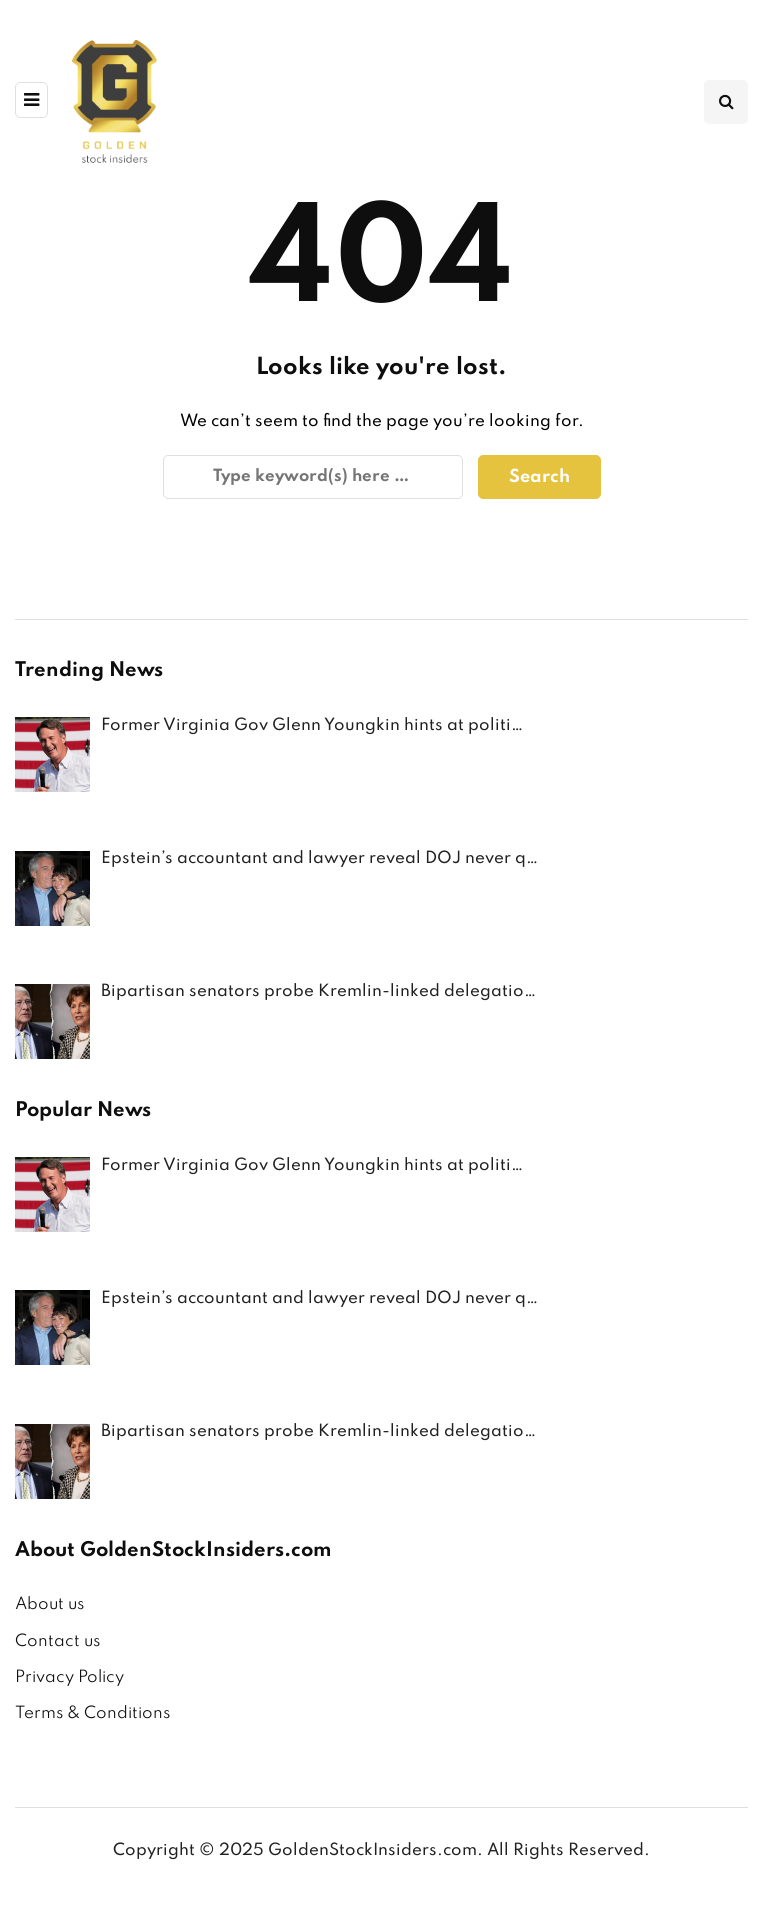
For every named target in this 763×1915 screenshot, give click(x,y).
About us (49, 1604)
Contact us (57, 1641)
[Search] (313, 477)
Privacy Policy (69, 1677)
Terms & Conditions (92, 1713)
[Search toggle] (726, 102)
